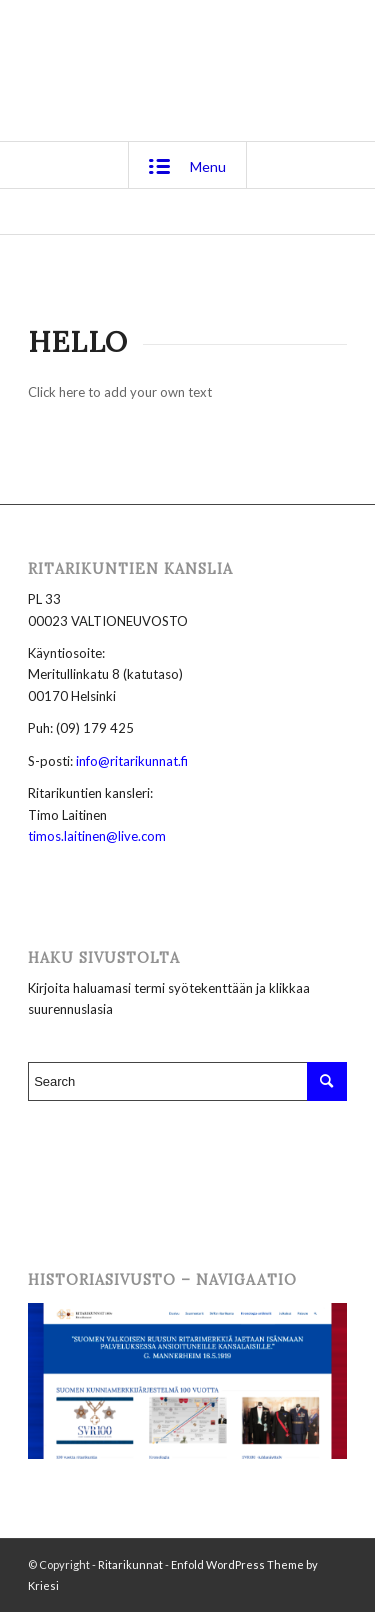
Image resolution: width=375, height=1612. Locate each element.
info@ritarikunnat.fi (132, 761)
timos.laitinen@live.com (97, 836)
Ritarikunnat (130, 1564)
